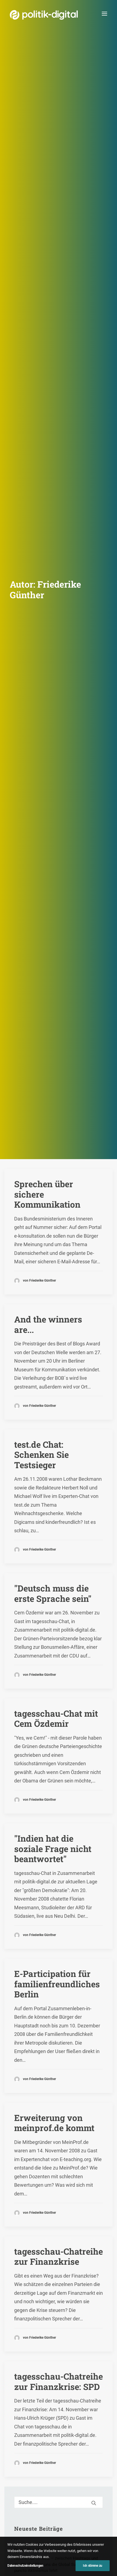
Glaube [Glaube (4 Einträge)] (65, 1871)
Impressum (58, 2530)
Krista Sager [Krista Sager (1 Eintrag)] (29, 1890)
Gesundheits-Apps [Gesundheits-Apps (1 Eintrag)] (33, 1871)
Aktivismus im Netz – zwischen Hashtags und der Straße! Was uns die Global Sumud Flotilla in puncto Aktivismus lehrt (57, 2296)
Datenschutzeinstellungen (25, 2566)
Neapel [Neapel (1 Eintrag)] (62, 1899)
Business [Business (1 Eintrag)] (60, 1825)
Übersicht (18, 2416)
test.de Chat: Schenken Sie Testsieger (41, 384)
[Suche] (58, 1431)
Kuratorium (20, 2450)
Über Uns (15, 2398)
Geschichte (20, 2476)
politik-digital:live (20, 2245)
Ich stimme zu (92, 2566)
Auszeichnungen (25, 2485)
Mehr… (11, 2311)
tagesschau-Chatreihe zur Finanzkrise (58, 1185)
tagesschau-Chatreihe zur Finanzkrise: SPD (58, 1310)
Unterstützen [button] (58, 2045)
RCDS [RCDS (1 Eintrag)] (63, 1908)
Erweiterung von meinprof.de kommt (54, 1052)
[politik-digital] (44, 15)
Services (17, 2425)
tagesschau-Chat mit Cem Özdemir (56, 648)
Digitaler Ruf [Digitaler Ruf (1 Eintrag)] (29, 1853)
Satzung (17, 2467)
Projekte (14, 2329)
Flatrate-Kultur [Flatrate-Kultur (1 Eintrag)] (73, 1862)
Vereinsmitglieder (26, 2442)
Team (14, 2433)
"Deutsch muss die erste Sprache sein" (52, 522)
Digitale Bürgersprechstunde (31, 2353)
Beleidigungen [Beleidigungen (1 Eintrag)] (30, 1825)
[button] (104, 13)
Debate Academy (20, 2236)
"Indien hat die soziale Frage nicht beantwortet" (52, 778)
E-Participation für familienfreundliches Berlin (57, 913)
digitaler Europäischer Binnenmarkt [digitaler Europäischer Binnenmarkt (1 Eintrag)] (48, 1843)
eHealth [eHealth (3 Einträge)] (58, 1853)
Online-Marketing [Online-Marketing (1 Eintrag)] (33, 1908)
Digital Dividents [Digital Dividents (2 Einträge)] (32, 1834)
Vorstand (18, 2459)
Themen (14, 2263)
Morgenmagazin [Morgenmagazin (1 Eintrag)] (32, 1899)
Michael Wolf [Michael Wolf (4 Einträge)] (62, 1890)
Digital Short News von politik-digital (38, 2279)
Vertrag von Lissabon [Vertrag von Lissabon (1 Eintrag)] (37, 1918)
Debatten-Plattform (22, 2345)
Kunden (11, 2370)
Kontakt (58, 2525)
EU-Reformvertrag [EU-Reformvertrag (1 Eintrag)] (34, 1862)
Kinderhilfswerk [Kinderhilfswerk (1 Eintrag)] (62, 1881)
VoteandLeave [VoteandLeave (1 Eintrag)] (77, 1918)
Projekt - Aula (17, 2362)
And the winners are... (48, 253)
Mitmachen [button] (58, 2181)
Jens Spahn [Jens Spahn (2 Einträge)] (28, 1881)
